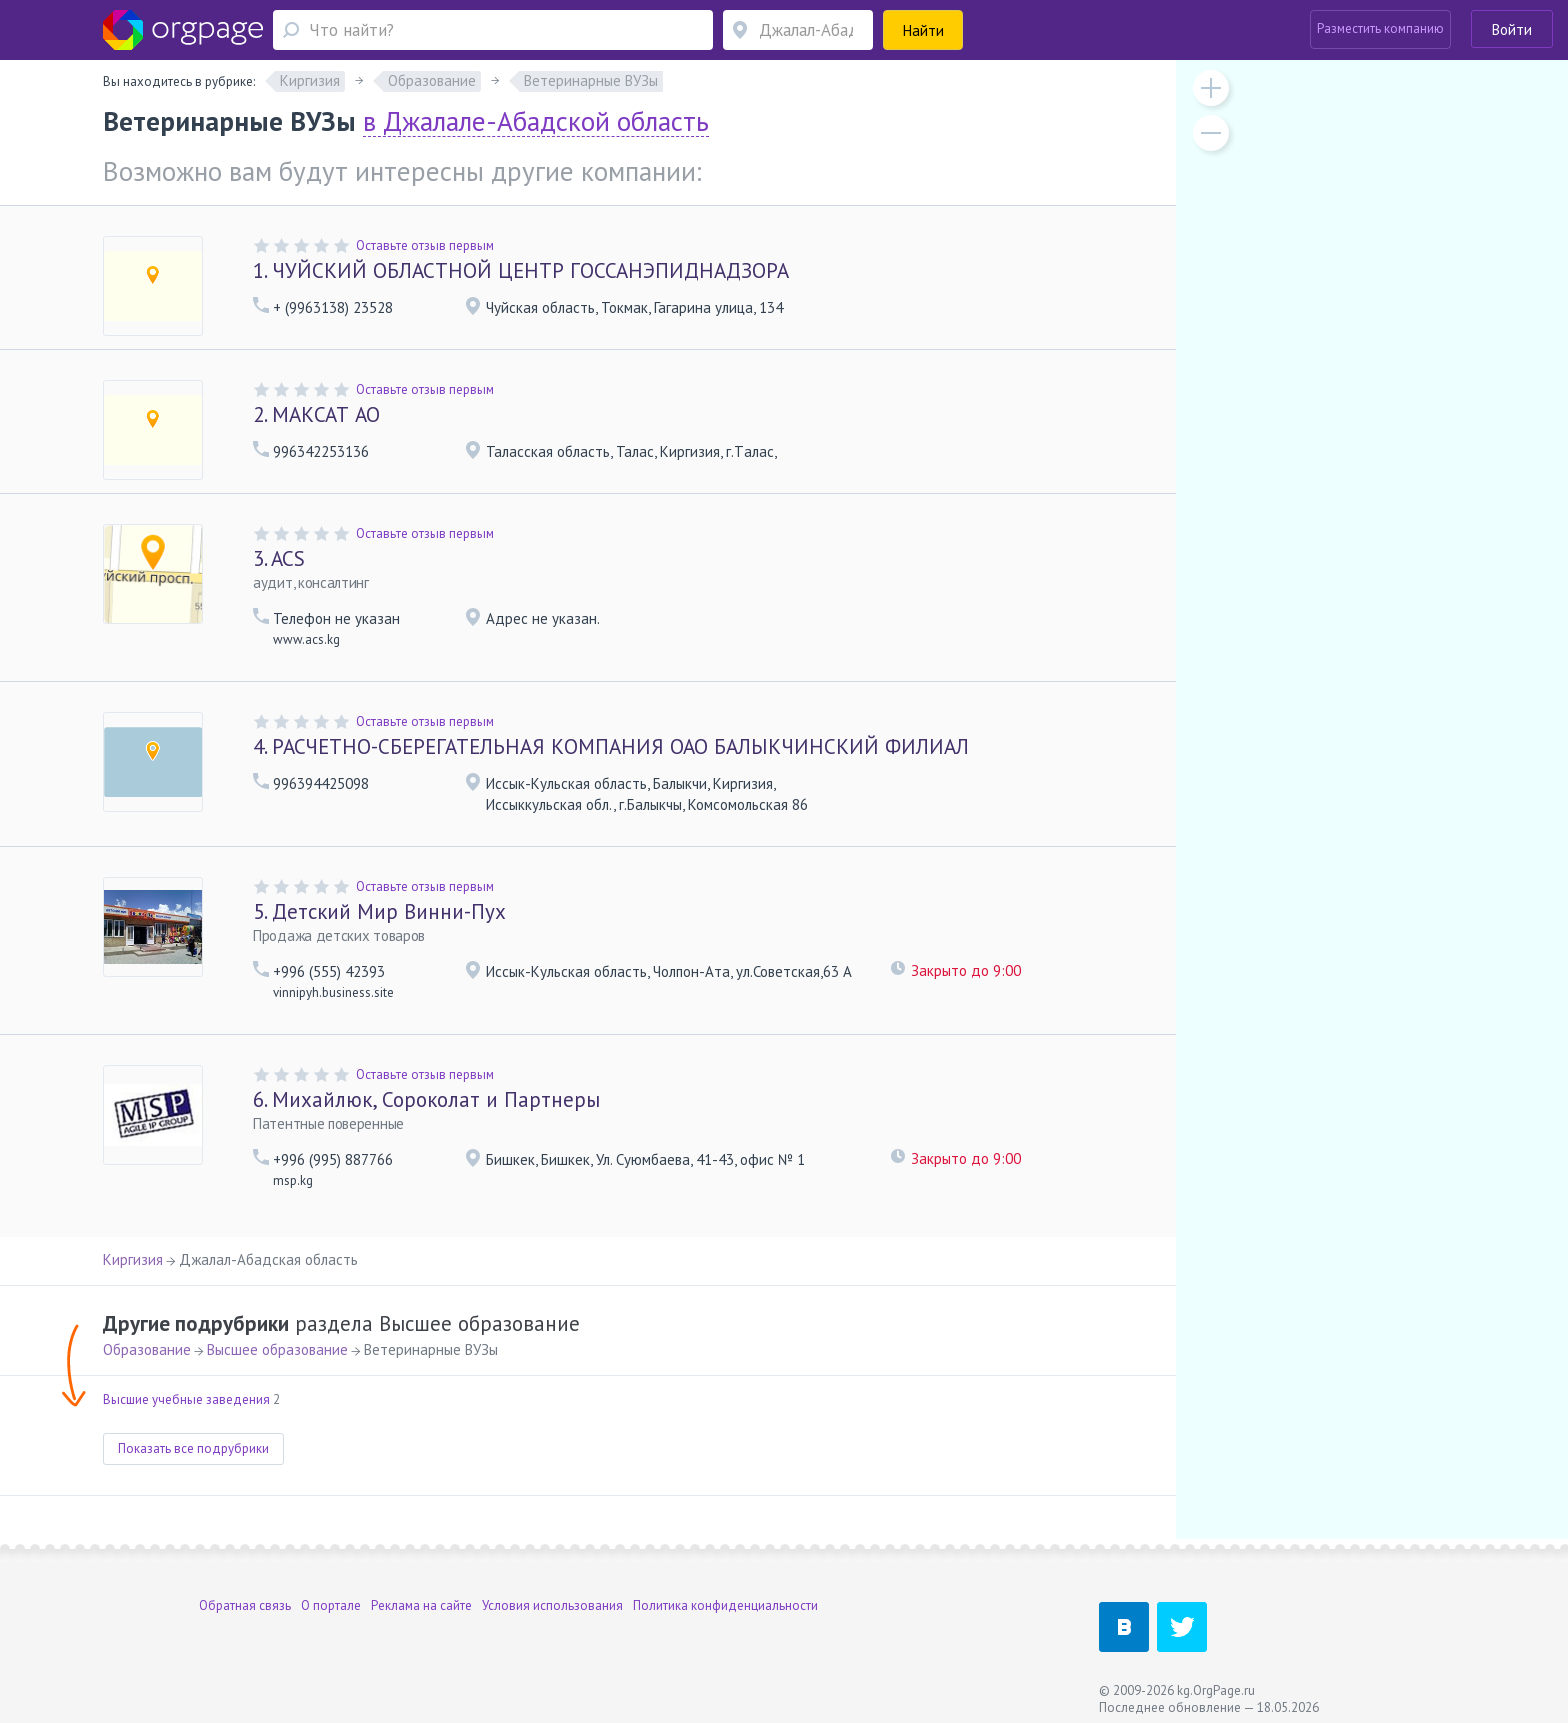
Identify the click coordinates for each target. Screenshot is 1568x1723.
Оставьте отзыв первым (425, 245)
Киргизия (133, 1259)
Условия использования (552, 1605)
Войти (1512, 29)
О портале (331, 1605)
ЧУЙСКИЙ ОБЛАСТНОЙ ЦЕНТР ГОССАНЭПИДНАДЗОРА (521, 270)
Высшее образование (277, 1349)
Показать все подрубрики (193, 1448)
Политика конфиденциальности (725, 1605)
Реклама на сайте (421, 1605)
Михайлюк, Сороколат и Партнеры (426, 1099)
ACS (279, 558)
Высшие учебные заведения (186, 1399)
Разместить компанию (1380, 28)
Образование (147, 1349)
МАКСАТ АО (316, 414)
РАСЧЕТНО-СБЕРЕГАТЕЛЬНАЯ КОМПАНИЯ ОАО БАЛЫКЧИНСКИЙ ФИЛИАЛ (611, 746)
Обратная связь (245, 1605)
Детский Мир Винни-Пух (379, 911)
